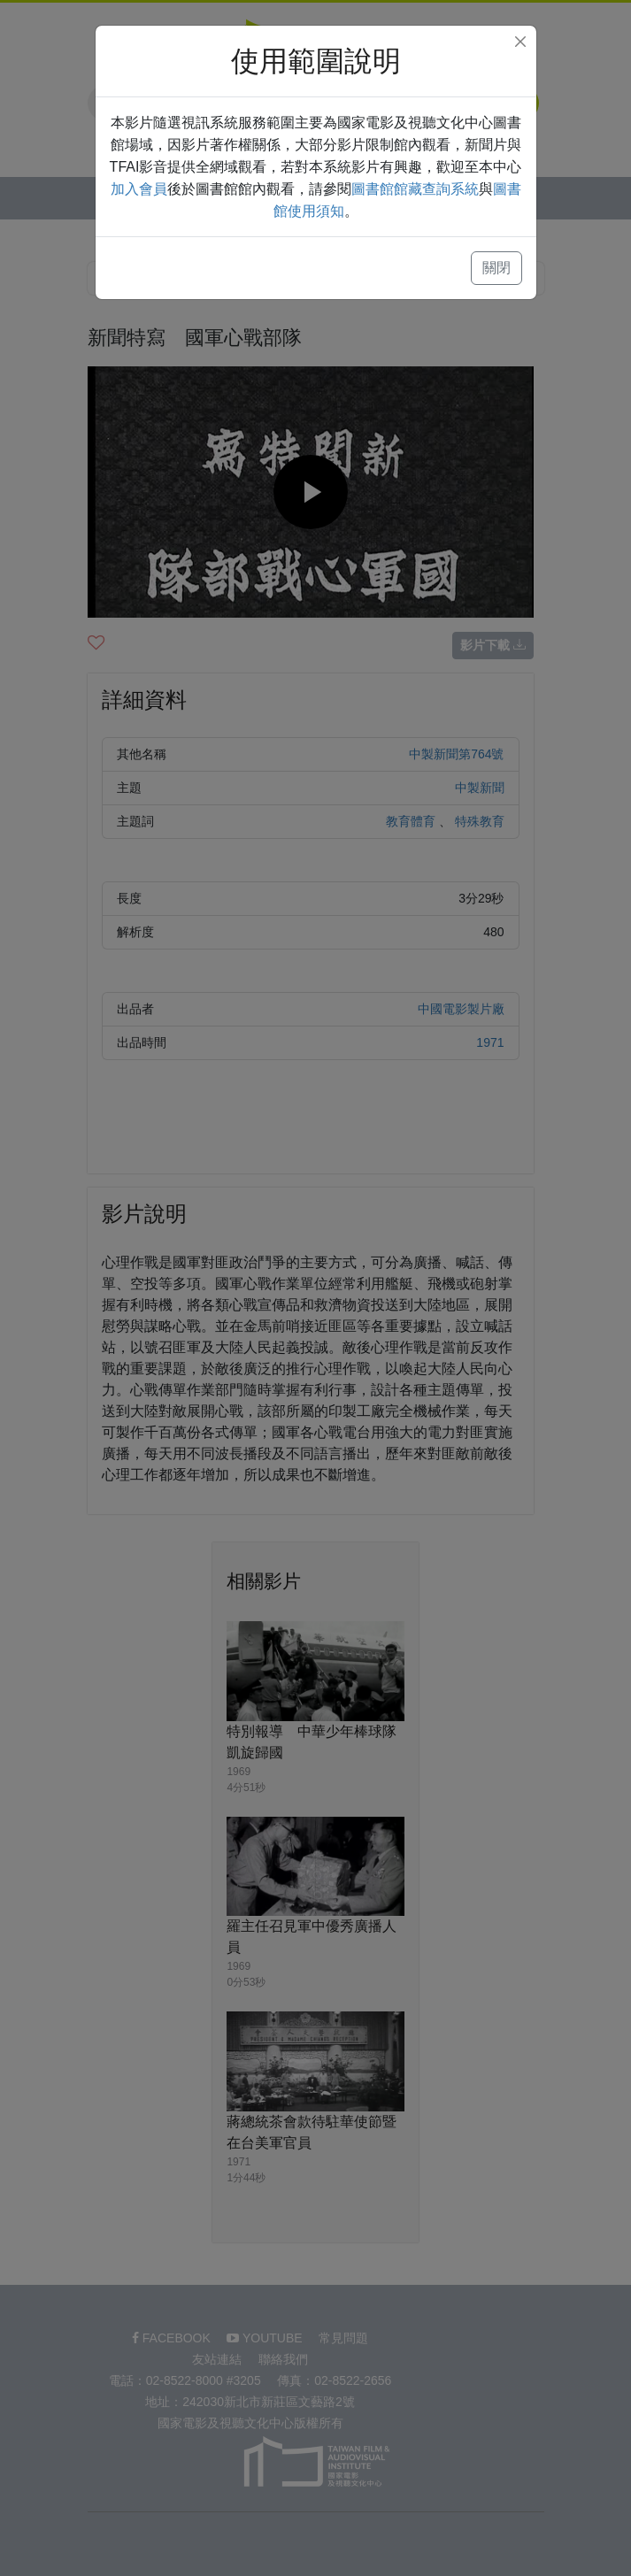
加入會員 (139, 188)
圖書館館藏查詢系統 (415, 188)
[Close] (520, 41)
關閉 (496, 267)
